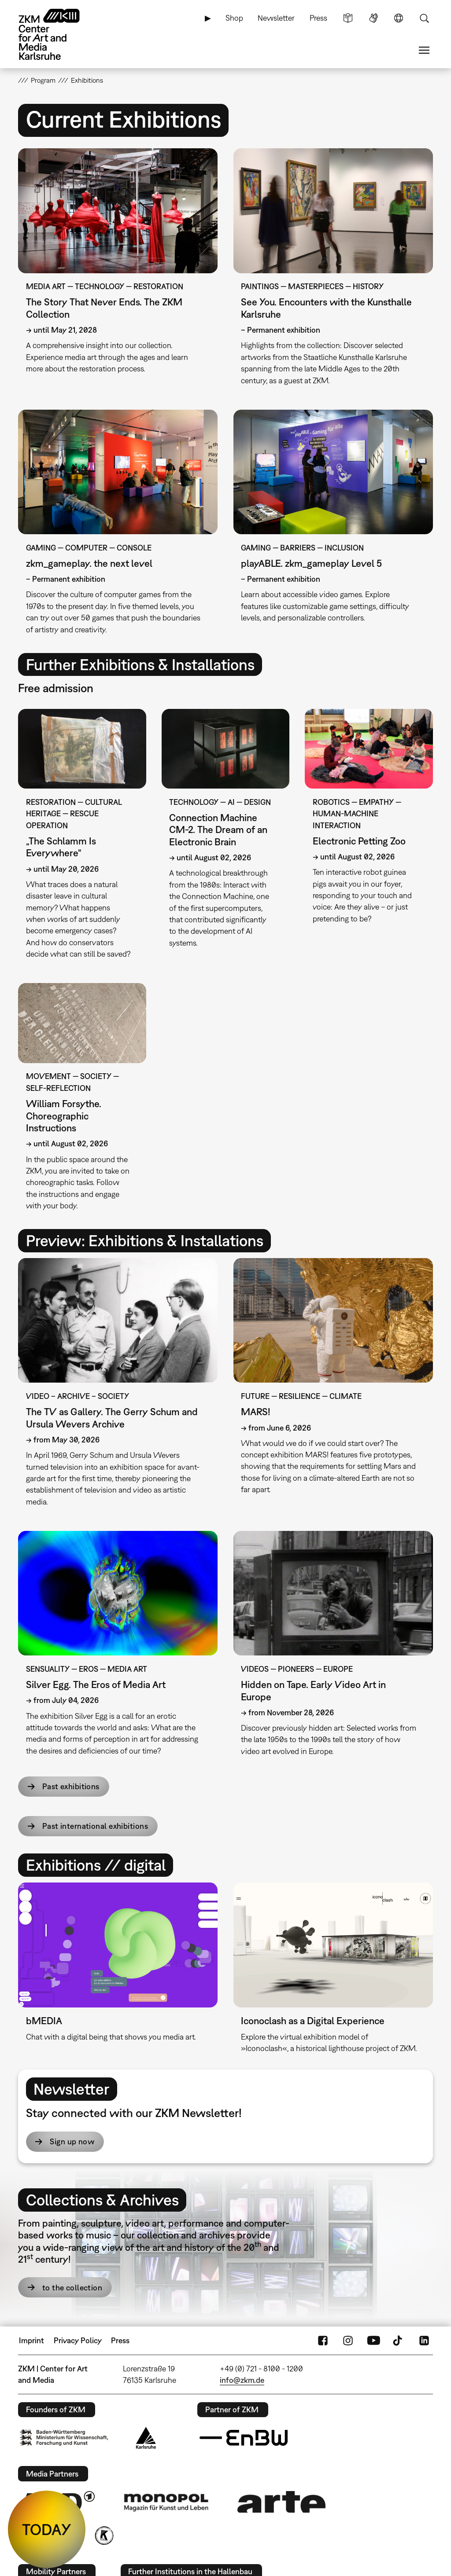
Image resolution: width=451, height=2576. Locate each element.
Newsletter (276, 17)
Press (318, 17)
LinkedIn (424, 2340)
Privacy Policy (78, 2340)
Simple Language (348, 18)
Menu (424, 50)
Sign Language (373, 18)
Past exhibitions (71, 1786)
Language (398, 18)
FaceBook (323, 2340)
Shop (234, 17)
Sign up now (72, 2141)
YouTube (373, 2340)
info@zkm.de (242, 2380)
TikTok (398, 2340)
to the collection (72, 2287)
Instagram (348, 2340)
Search (424, 18)
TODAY (46, 2529)
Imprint (31, 2340)
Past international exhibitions (95, 1826)
